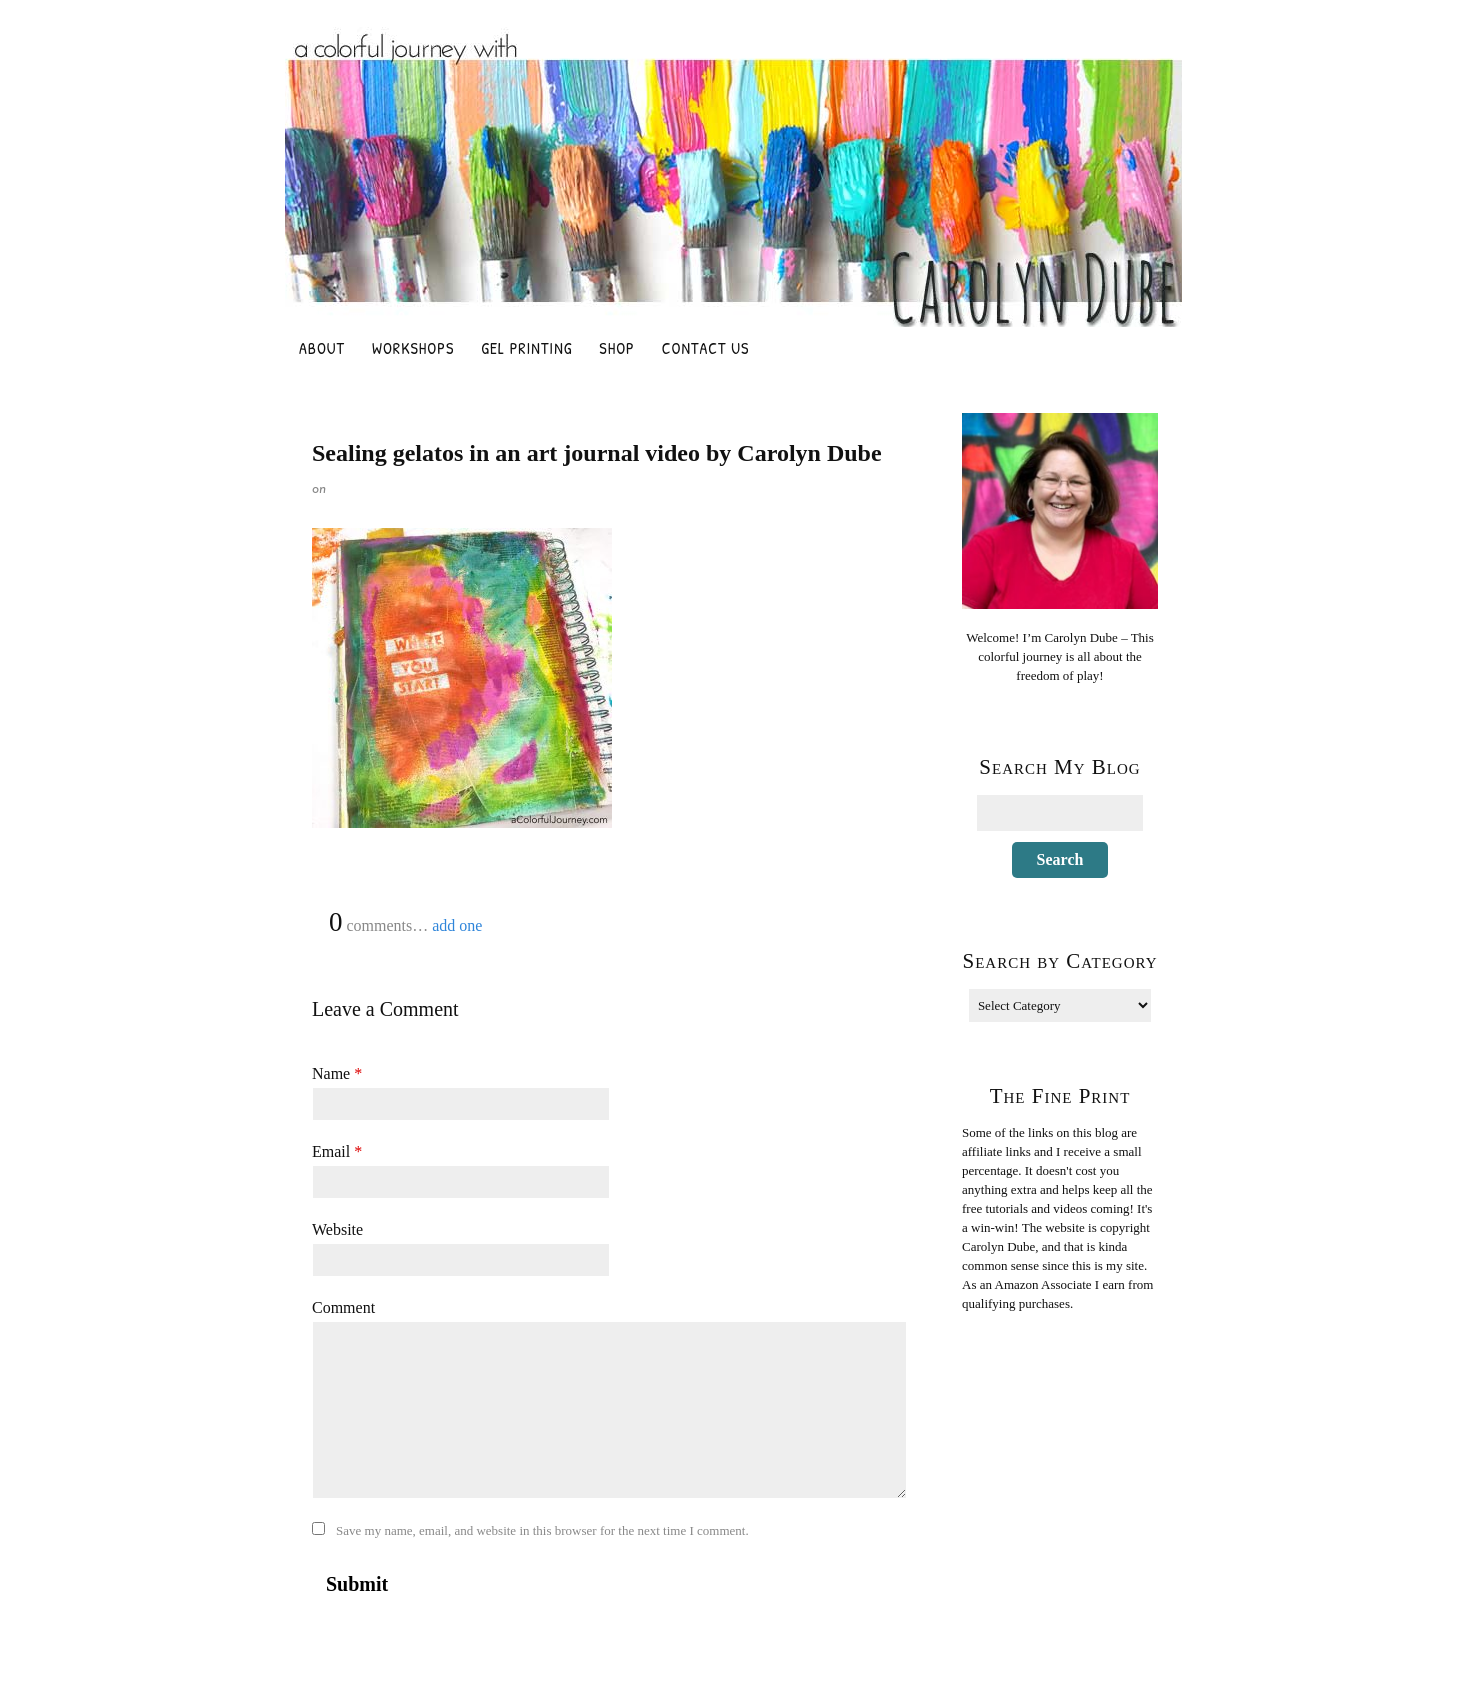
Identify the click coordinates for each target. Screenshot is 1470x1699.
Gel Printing (526, 348)
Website (337, 1229)
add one (457, 925)
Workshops (413, 348)
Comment (343, 1307)
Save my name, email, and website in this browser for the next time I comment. (542, 1530)
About (322, 348)
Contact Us (706, 348)
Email (337, 1151)
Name (337, 1073)
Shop (616, 348)
